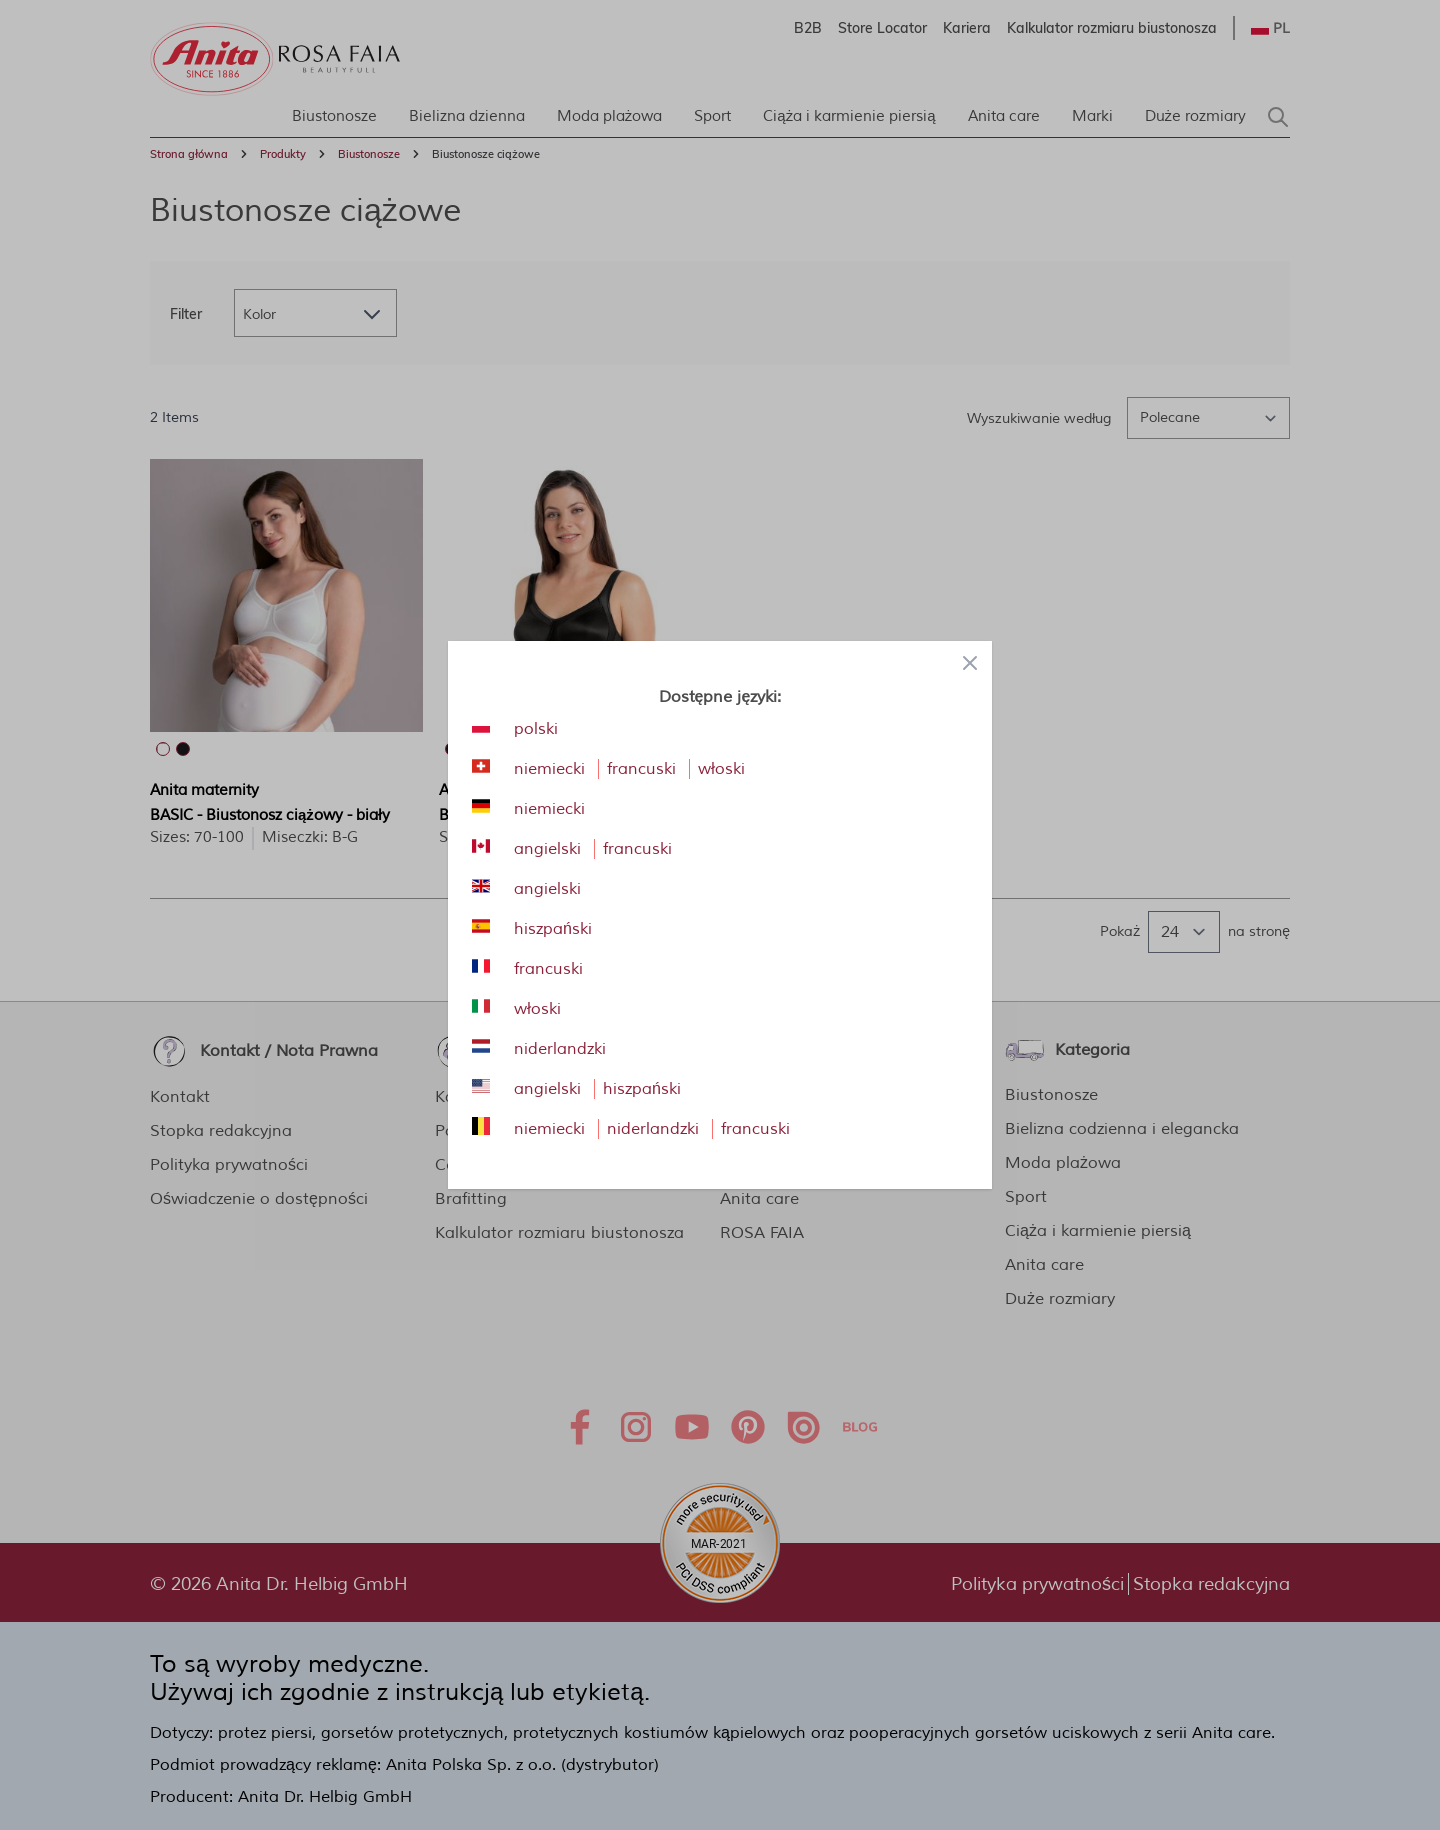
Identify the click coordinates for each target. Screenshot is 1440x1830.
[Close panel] (970, 663)
